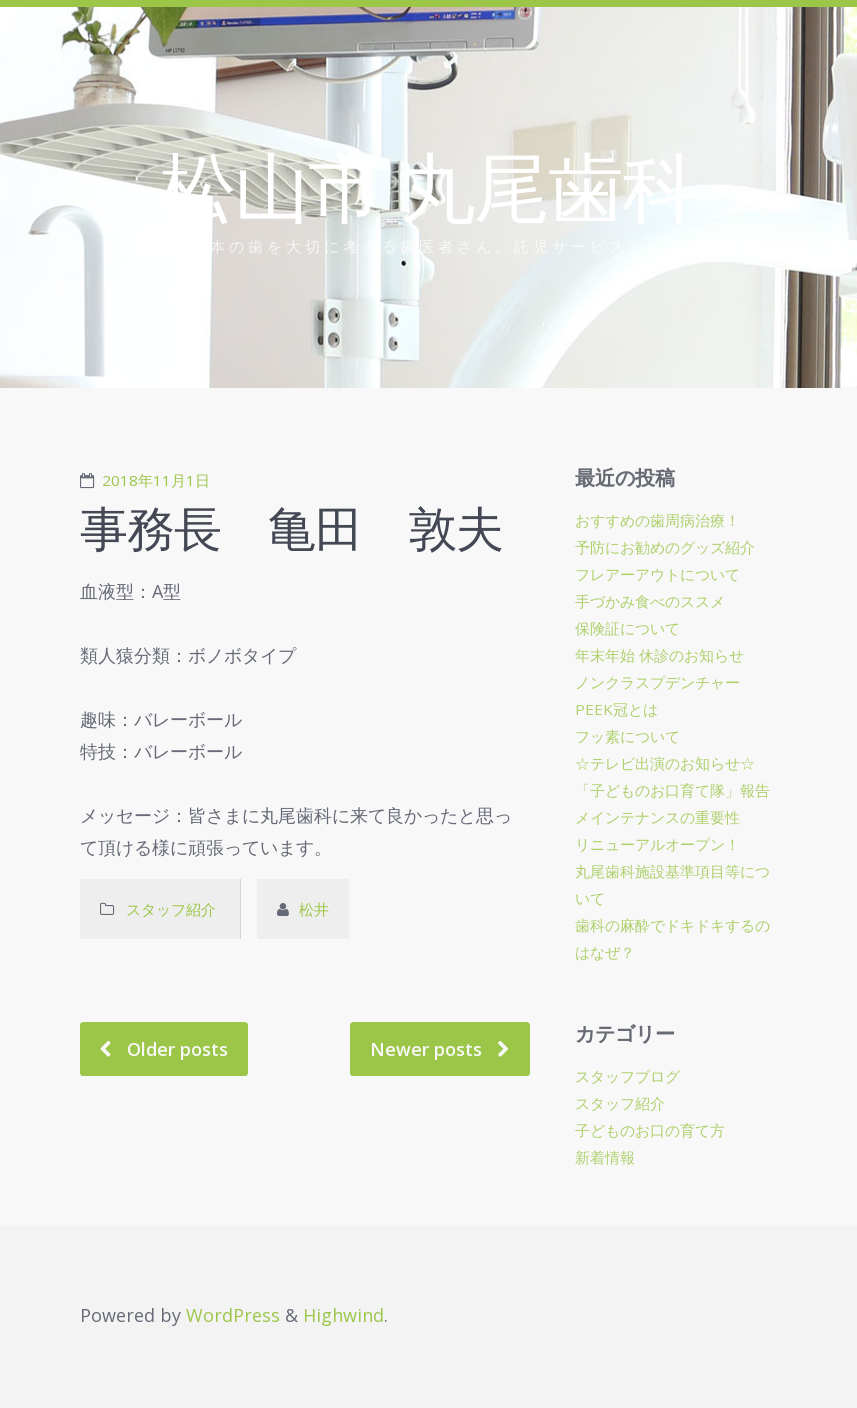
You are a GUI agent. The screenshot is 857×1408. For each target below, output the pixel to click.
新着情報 (605, 1157)
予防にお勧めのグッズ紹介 (665, 547)
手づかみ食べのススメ (650, 601)
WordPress (233, 1315)
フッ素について (627, 736)
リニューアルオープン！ (657, 844)
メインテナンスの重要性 (657, 817)
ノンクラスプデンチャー (657, 682)
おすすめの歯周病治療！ (657, 520)
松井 (314, 909)
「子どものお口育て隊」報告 (672, 790)
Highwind (343, 1315)
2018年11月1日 (156, 480)
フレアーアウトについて (657, 574)
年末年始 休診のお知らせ (659, 655)
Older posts (177, 1049)
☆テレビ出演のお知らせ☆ (665, 763)
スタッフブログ (627, 1076)
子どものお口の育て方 (650, 1130)
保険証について (627, 628)
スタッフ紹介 (173, 909)
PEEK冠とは (616, 709)
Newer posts (426, 1049)
